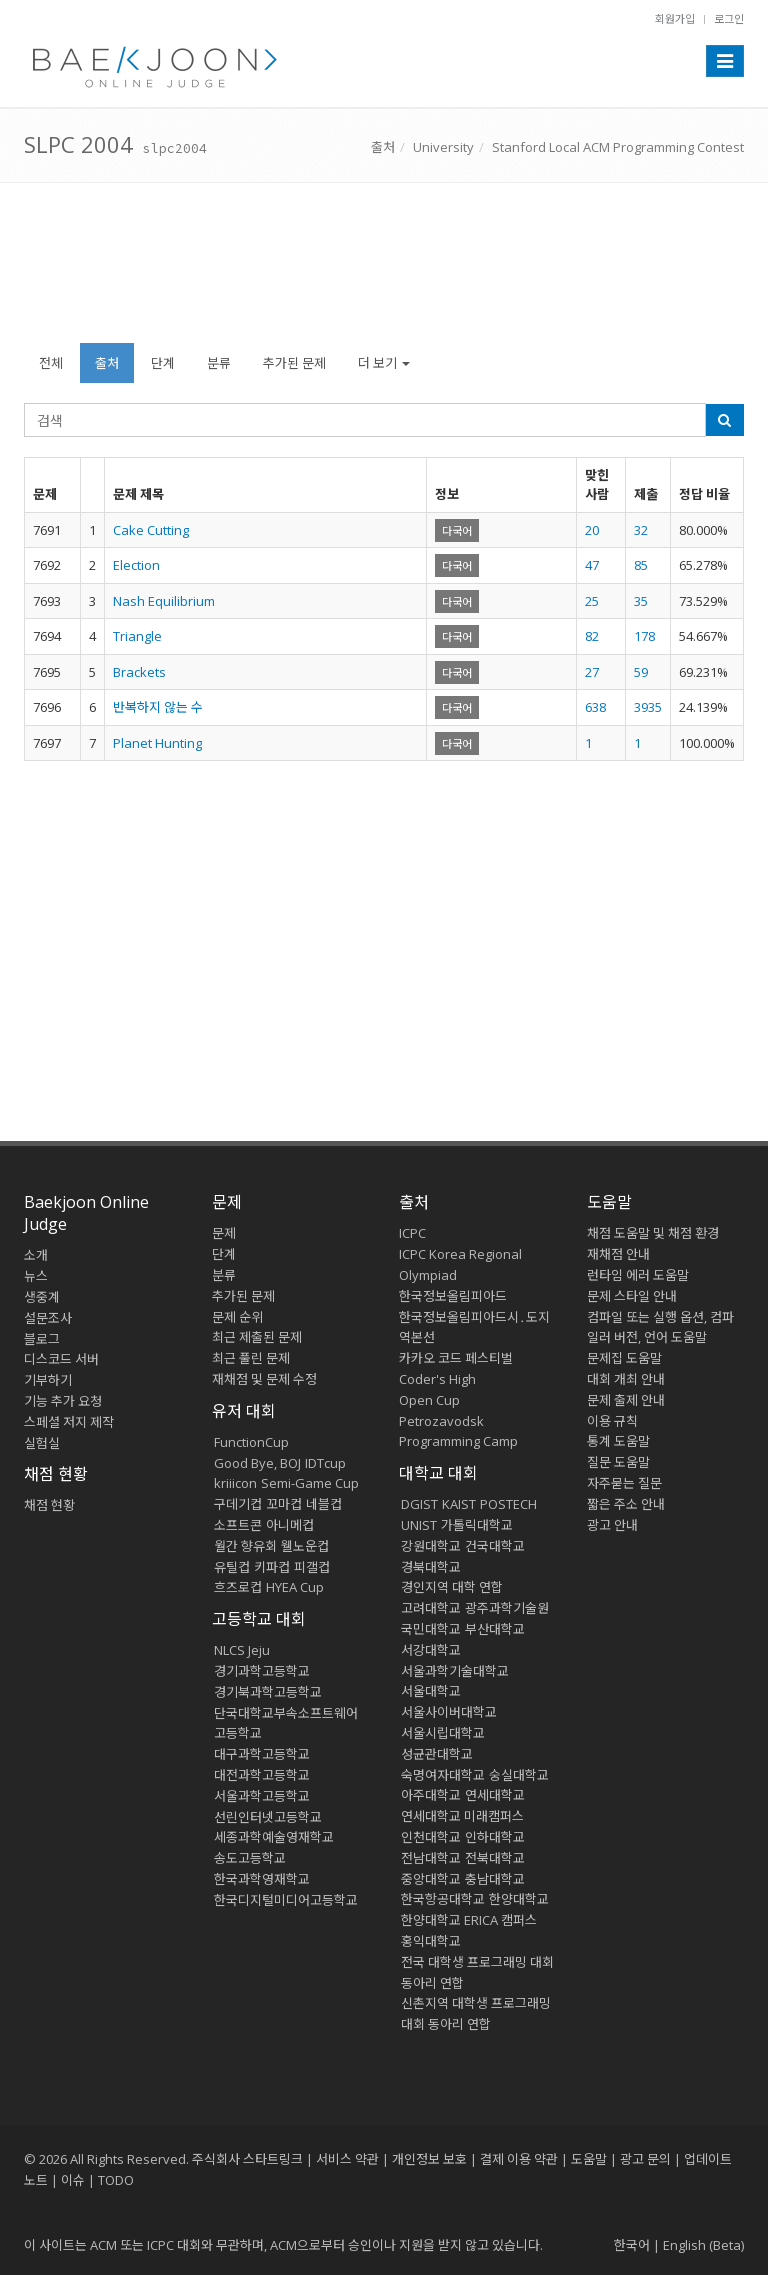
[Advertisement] (384, 273)
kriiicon (235, 1483)
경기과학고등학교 (262, 1671)
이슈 (73, 2180)
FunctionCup (251, 1442)
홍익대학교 (431, 1941)
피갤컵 (312, 1567)
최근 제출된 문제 (257, 1337)
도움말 (609, 1202)
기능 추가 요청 (63, 1401)
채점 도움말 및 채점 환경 (653, 1233)
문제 (224, 1233)
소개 (36, 1255)
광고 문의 (645, 2159)
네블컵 (324, 1504)
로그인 (729, 18)
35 (641, 601)
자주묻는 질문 (624, 1483)
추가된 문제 (294, 363)
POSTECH (508, 1504)
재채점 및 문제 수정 (264, 1379)
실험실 (42, 1443)
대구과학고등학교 (262, 1754)
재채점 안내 (618, 1254)
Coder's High (437, 1379)
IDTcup (325, 1463)
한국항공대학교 (443, 1899)
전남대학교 (431, 1858)
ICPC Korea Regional (460, 1254)
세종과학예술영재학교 (274, 1837)
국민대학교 (431, 1629)
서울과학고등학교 (262, 1796)
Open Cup (429, 1400)
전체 (51, 363)
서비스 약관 (347, 2159)
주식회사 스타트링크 (247, 2159)
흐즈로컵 (238, 1587)
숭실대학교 (519, 1775)
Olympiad (428, 1275)
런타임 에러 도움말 (638, 1275)
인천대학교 (431, 1837)
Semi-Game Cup (310, 1483)
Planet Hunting (157, 743)
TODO (116, 2180)
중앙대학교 (431, 1879)
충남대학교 (495, 1879)
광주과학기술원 (507, 1608)
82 (592, 636)
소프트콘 (238, 1525)
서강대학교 (431, 1650)
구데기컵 (238, 1504)
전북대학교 (495, 1858)
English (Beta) (703, 2245)
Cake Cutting (151, 530)
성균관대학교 (437, 1754)
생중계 (42, 1297)
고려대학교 (431, 1608)
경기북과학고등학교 (268, 1692)
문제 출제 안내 (626, 1400)
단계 (163, 363)
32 (641, 530)
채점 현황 (49, 1505)
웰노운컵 (305, 1546)
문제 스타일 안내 (632, 1296)
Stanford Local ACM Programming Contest (618, 147)
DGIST (419, 1504)
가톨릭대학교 (477, 1525)
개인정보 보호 (429, 2159)
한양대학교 (519, 1899)
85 (641, 565)
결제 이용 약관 (519, 2159)
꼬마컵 (284, 1504)
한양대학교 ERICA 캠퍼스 (469, 1920)
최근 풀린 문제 (251, 1358)
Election (136, 565)
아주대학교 (431, 1795)
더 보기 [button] (384, 363)
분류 (219, 363)
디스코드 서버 (61, 1359)
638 (595, 707)
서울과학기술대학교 (455, 1671)
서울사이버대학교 (449, 1712)
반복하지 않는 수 (158, 707)
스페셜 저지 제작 (69, 1422)
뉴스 (36, 1276)
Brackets (139, 672)
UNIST (419, 1525)
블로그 (42, 1339)
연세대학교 (495, 1795)
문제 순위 (237, 1317)
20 (592, 530)
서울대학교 (431, 1691)
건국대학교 (495, 1546)
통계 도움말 (618, 1441)
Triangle (137, 636)
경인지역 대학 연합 (452, 1587)
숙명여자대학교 (443, 1775)
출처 (383, 147)
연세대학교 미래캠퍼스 (462, 1816)
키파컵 (272, 1567)
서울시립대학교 (443, 1733)
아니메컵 (290, 1525)
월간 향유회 (245, 1546)
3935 (648, 707)
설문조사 (48, 1318)
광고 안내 (612, 1525)
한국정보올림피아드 (453, 1296)
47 (592, 565)
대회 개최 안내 (626, 1379)
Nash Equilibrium (164, 601)
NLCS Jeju (242, 1650)
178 (644, 636)
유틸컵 (232, 1567)
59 (641, 672)
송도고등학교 (250, 1858)
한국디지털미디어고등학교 (286, 1900)
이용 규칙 (612, 1421)
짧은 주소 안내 (626, 1504)
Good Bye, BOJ (257, 1463)
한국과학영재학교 (262, 1879)
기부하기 (48, 1380)
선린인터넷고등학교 (268, 1817)
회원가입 (675, 18)
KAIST (459, 1504)
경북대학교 (431, 1567)
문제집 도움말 (624, 1358)
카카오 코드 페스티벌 (456, 1358)
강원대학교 (431, 1546)
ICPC (412, 1233)
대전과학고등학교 (262, 1775)
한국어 (632, 2245)
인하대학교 (495, 1837)
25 (592, 601)
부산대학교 (495, 1629)
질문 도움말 (618, 1462)
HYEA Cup (295, 1587)
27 (592, 672)
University (443, 147)
